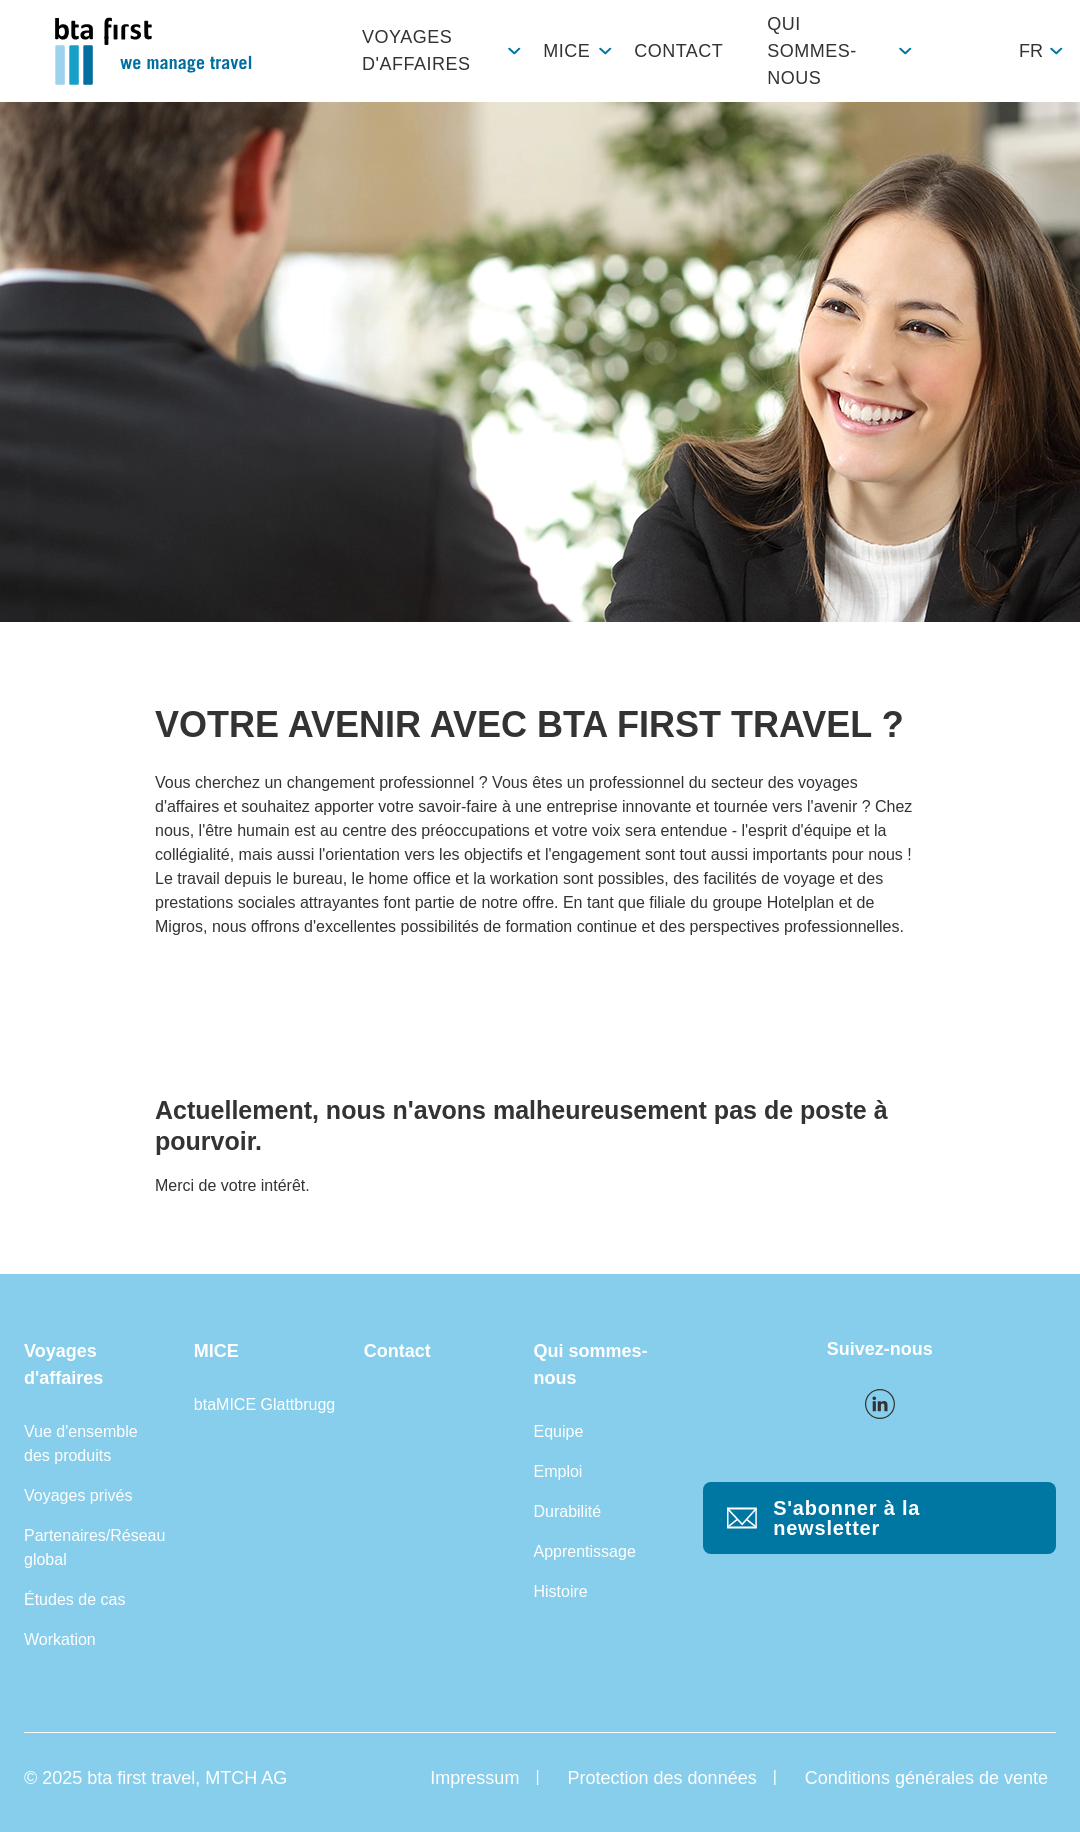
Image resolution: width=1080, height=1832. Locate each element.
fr (1031, 51)
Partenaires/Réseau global (94, 1547)
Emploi (557, 1471)
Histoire (560, 1591)
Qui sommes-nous (812, 51)
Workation (60, 1639)
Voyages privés (78, 1495)
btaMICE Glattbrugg (264, 1404)
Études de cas (74, 1599)
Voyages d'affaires (416, 50)
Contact (678, 51)
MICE (566, 51)
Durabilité (567, 1511)
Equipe (558, 1431)
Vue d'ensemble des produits (81, 1443)
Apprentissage (584, 1551)
